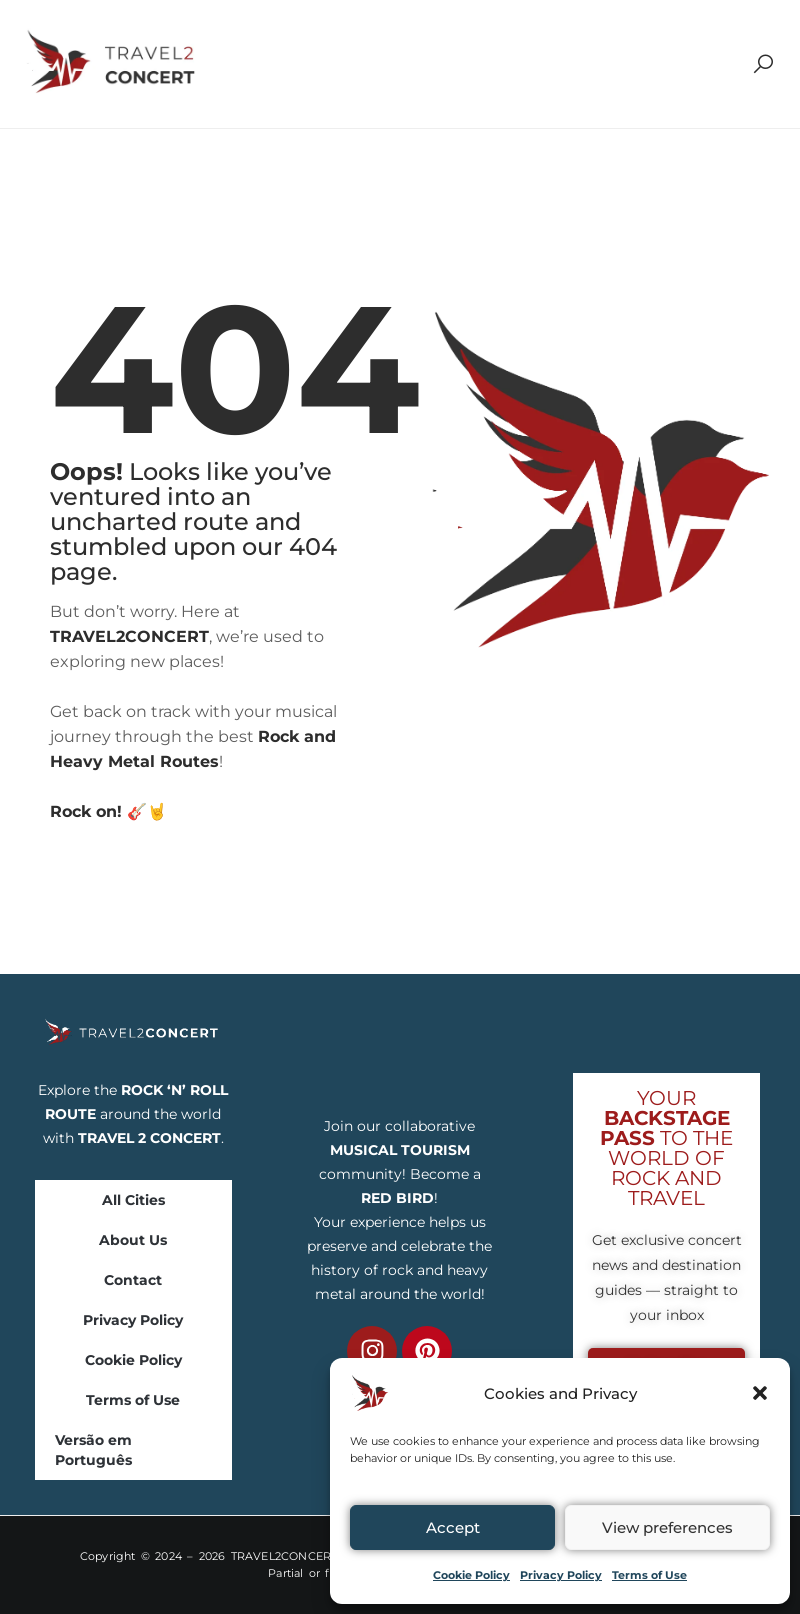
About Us (133, 1240)
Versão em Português (93, 1450)
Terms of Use (649, 1575)
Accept (453, 1527)
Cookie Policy (471, 1575)
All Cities (133, 1200)
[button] (760, 1393)
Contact (133, 1280)
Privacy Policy (561, 1575)
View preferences (667, 1527)
